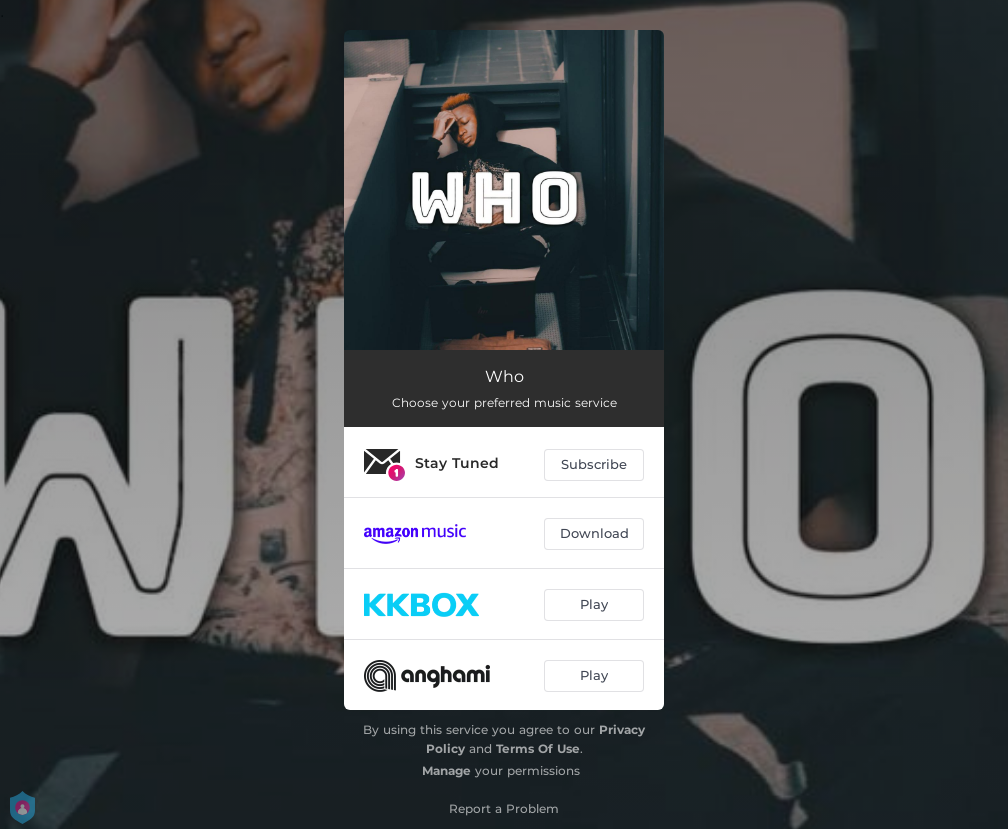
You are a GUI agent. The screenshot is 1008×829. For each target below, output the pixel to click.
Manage (446, 770)
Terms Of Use (538, 748)
